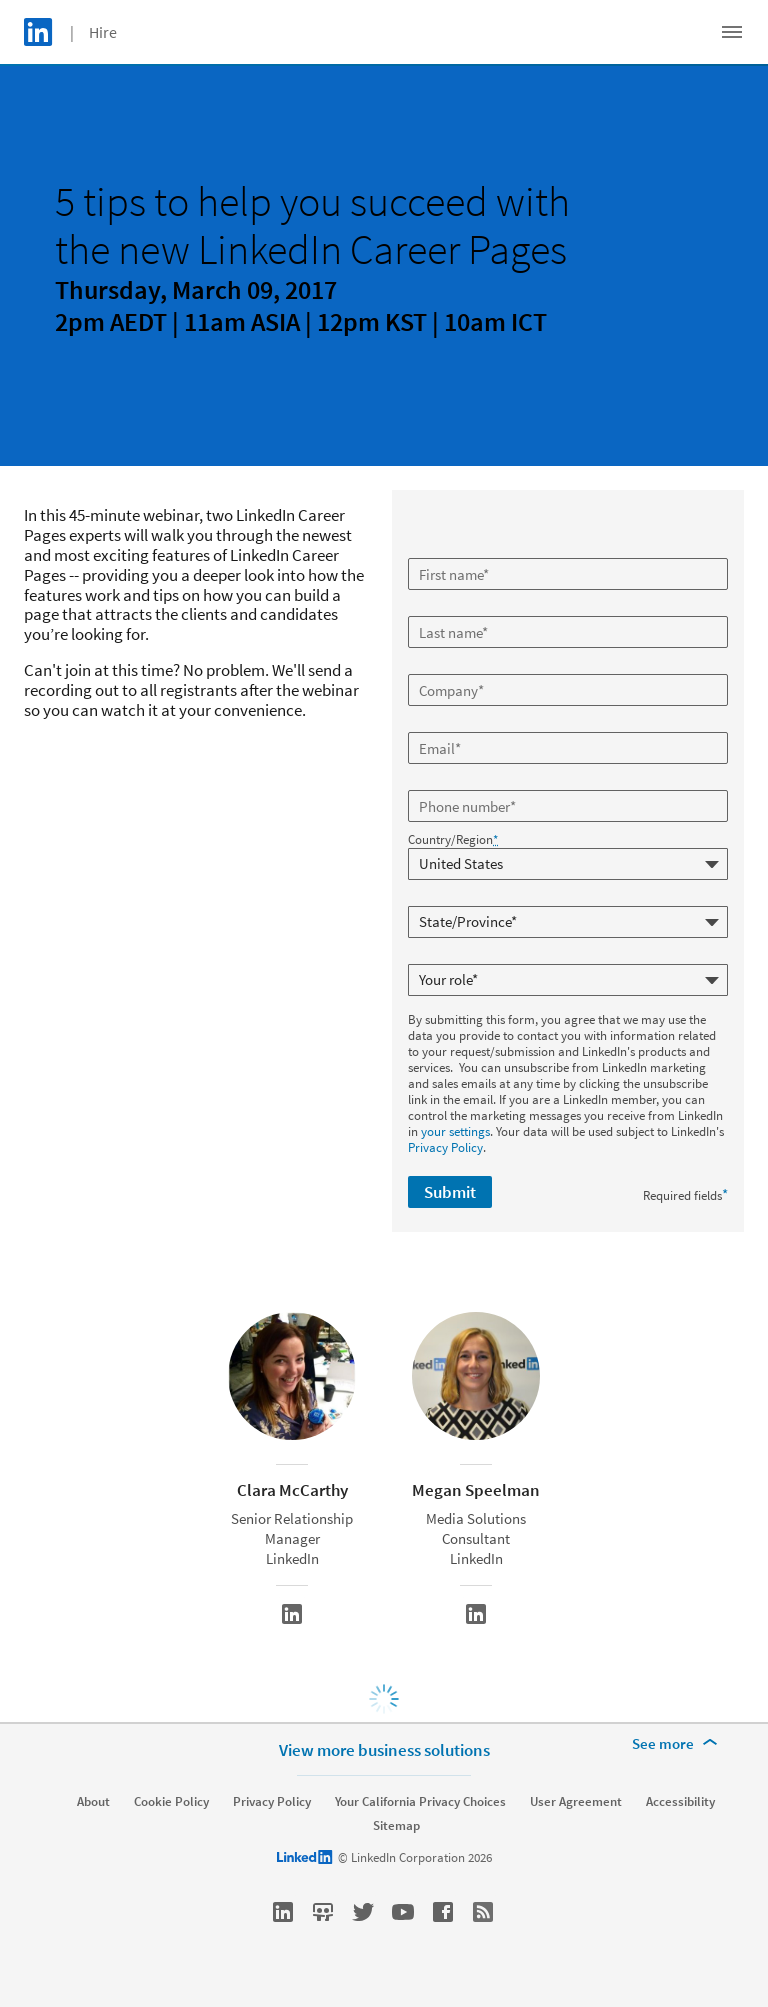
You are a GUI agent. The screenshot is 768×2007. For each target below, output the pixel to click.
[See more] (678, 1744)
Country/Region (453, 840)
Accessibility (680, 1802)
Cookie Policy (171, 1802)
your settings (455, 1131)
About (93, 1802)
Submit (450, 1192)
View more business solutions (384, 1750)
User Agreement (576, 1802)
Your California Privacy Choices (420, 1802)
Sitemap (396, 1826)
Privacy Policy (445, 1147)
